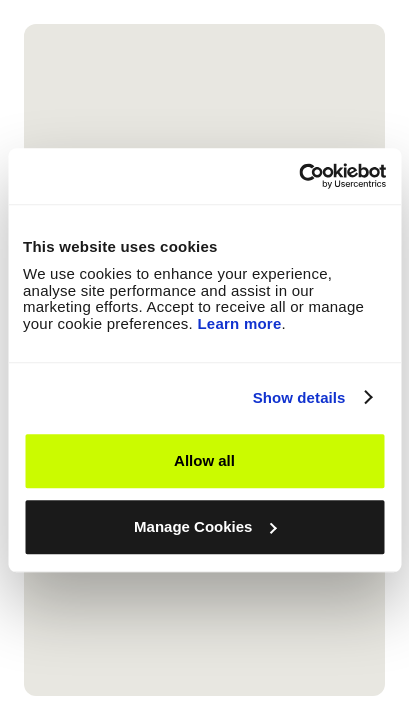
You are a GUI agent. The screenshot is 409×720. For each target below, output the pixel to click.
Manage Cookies (205, 526)
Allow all (204, 460)
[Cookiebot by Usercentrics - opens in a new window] (298, 176)
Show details (299, 397)
